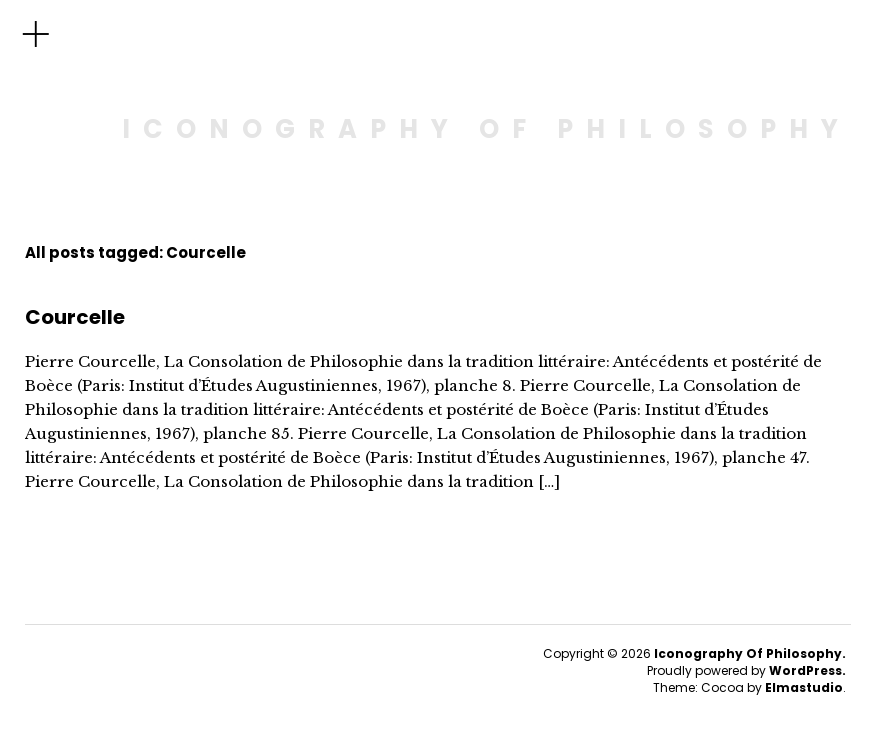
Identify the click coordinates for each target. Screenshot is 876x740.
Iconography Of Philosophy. (750, 653)
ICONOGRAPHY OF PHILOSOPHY (486, 129)
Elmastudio (804, 687)
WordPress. (807, 670)
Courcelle (75, 317)
